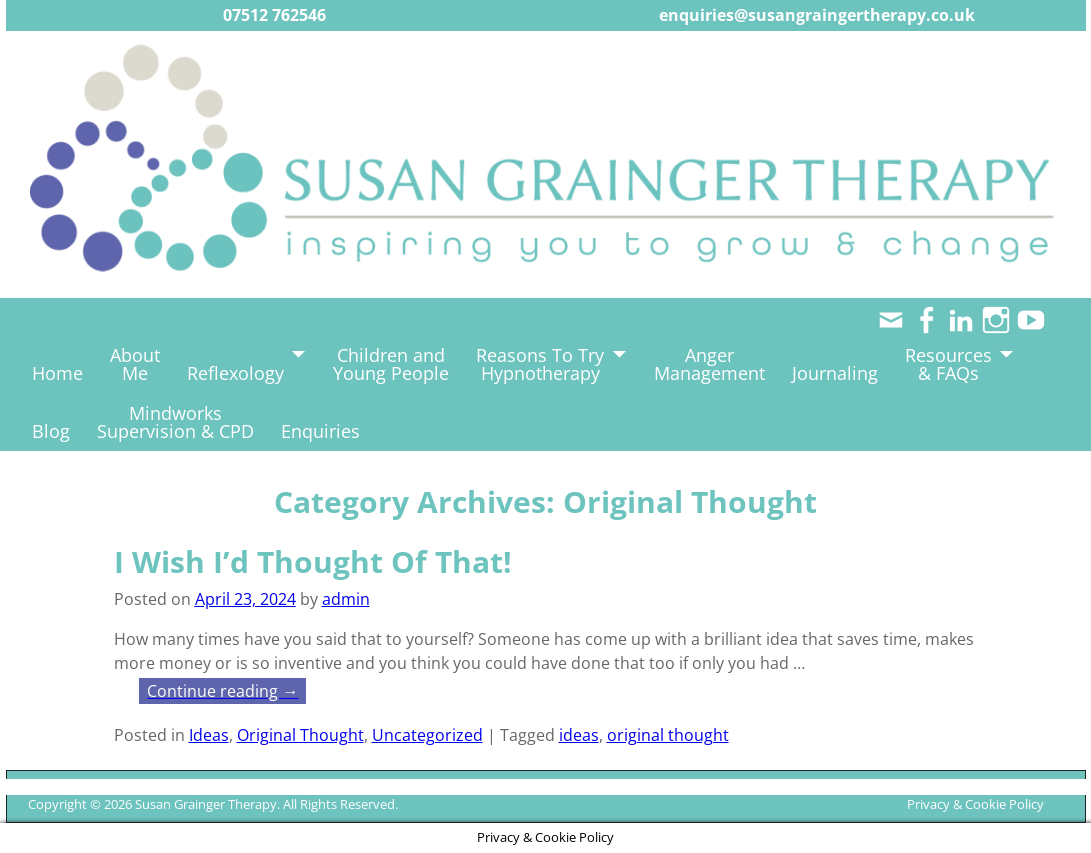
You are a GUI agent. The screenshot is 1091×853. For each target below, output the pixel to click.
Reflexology (235, 373)
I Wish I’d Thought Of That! (313, 561)
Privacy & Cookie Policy (975, 804)
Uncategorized (427, 735)
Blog (51, 431)
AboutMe (135, 364)
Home (57, 373)
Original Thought (300, 735)
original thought (668, 735)
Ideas (209, 735)
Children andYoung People (391, 364)
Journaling (835, 373)
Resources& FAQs (948, 364)
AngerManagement (709, 364)
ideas (579, 735)
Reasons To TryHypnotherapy (540, 364)
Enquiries (320, 431)
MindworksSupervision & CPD (175, 422)
